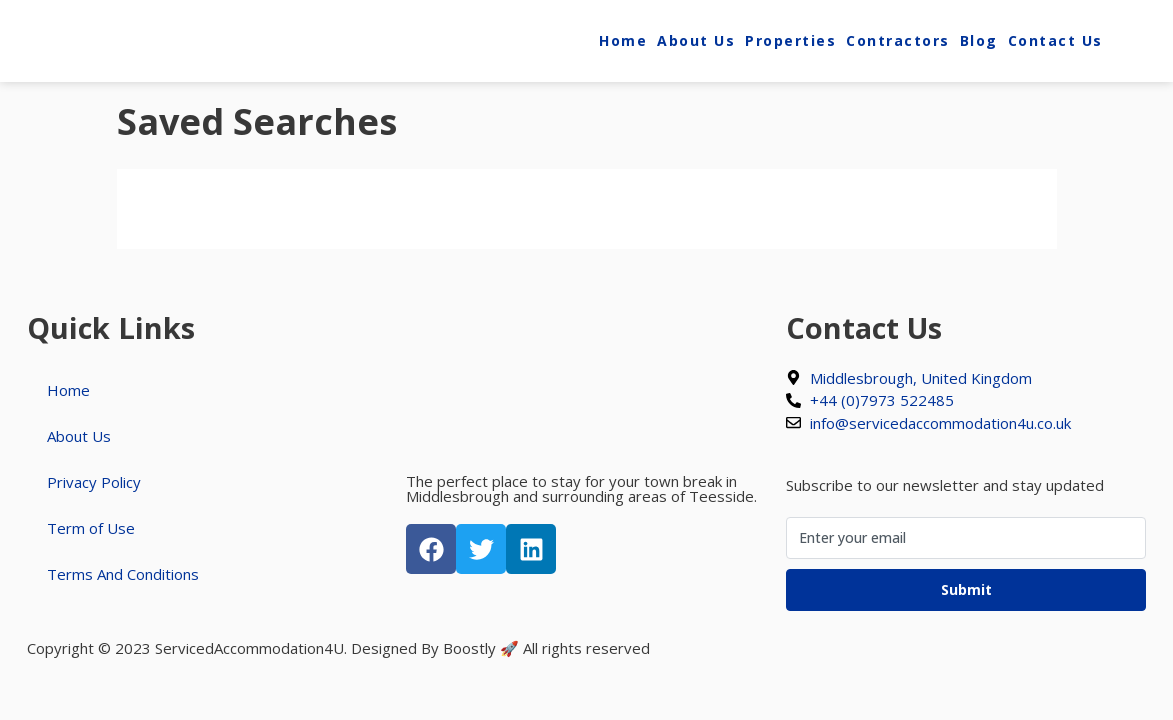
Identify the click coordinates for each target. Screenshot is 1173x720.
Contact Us (1055, 40)
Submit (966, 589)
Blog (979, 40)
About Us (696, 40)
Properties (790, 40)
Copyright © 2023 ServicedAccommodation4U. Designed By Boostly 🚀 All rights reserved (338, 648)
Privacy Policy (94, 482)
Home (623, 40)
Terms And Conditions (123, 574)
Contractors (898, 40)
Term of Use (91, 528)
